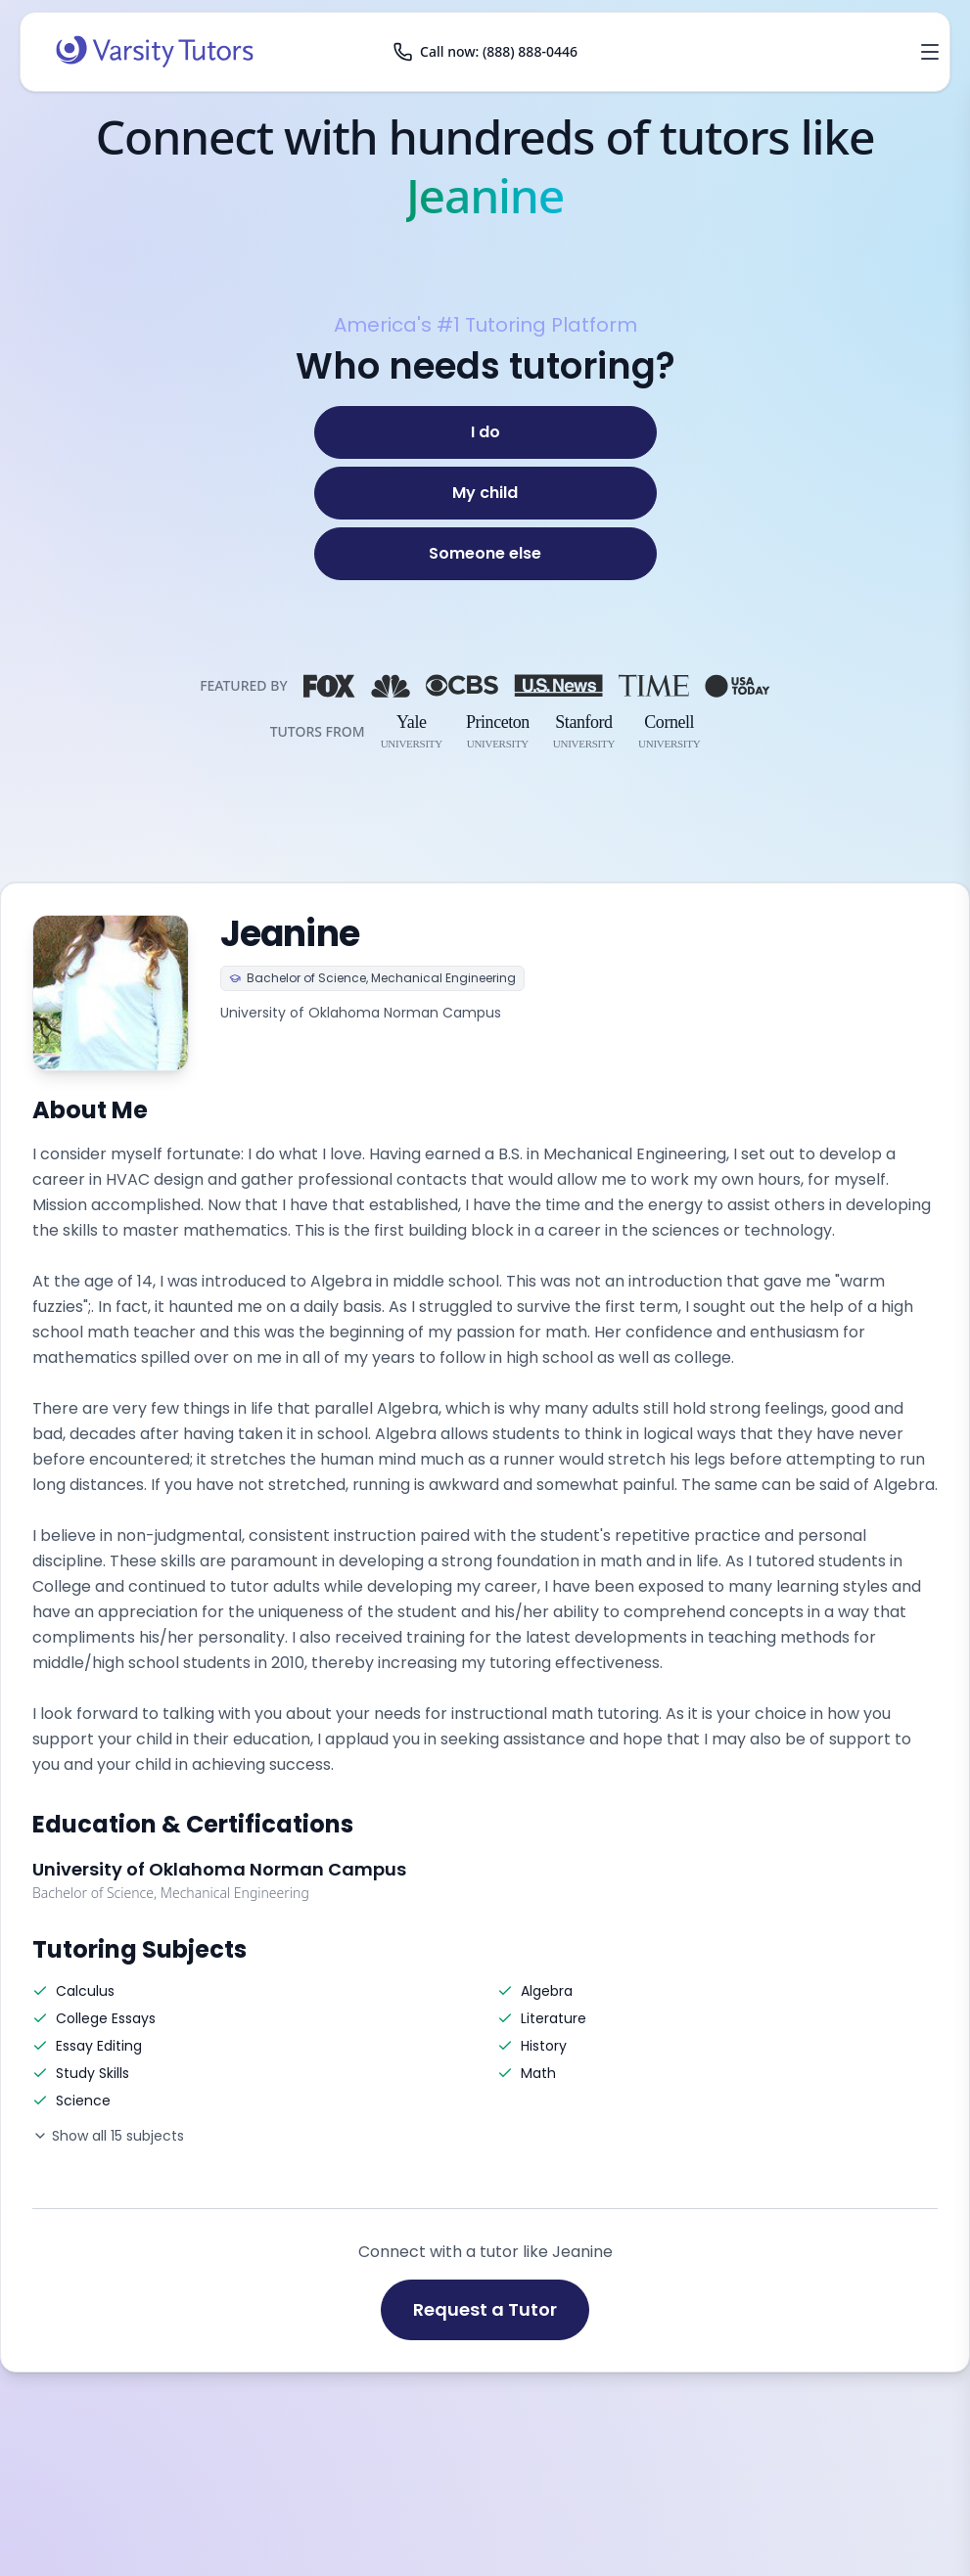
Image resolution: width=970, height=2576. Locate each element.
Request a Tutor (485, 2309)
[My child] (485, 493)
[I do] (485, 432)
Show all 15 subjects (108, 2136)
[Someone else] (485, 553)
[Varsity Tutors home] (154, 51)
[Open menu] (929, 51)
